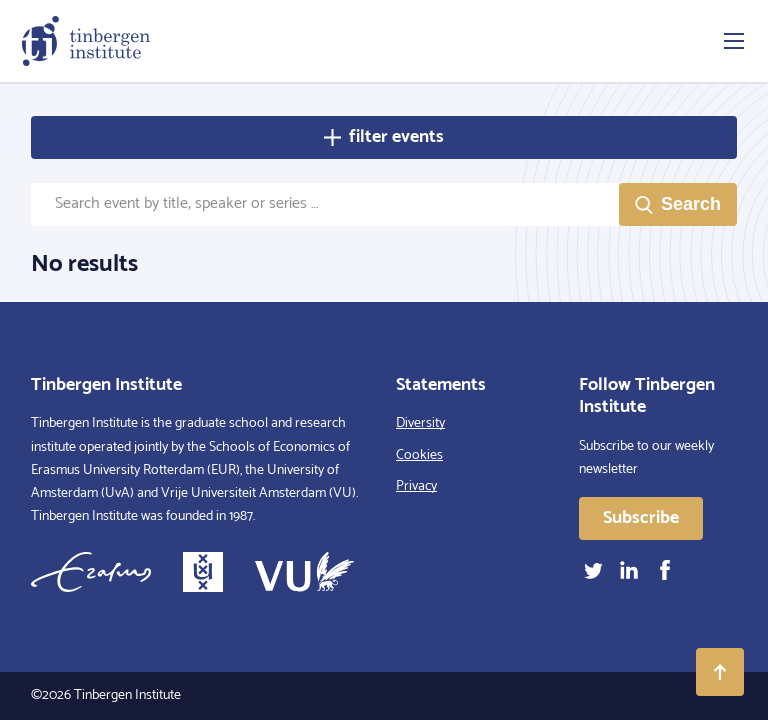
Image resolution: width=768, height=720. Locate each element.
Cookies (419, 455)
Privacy (416, 486)
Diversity (420, 423)
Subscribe (641, 518)
